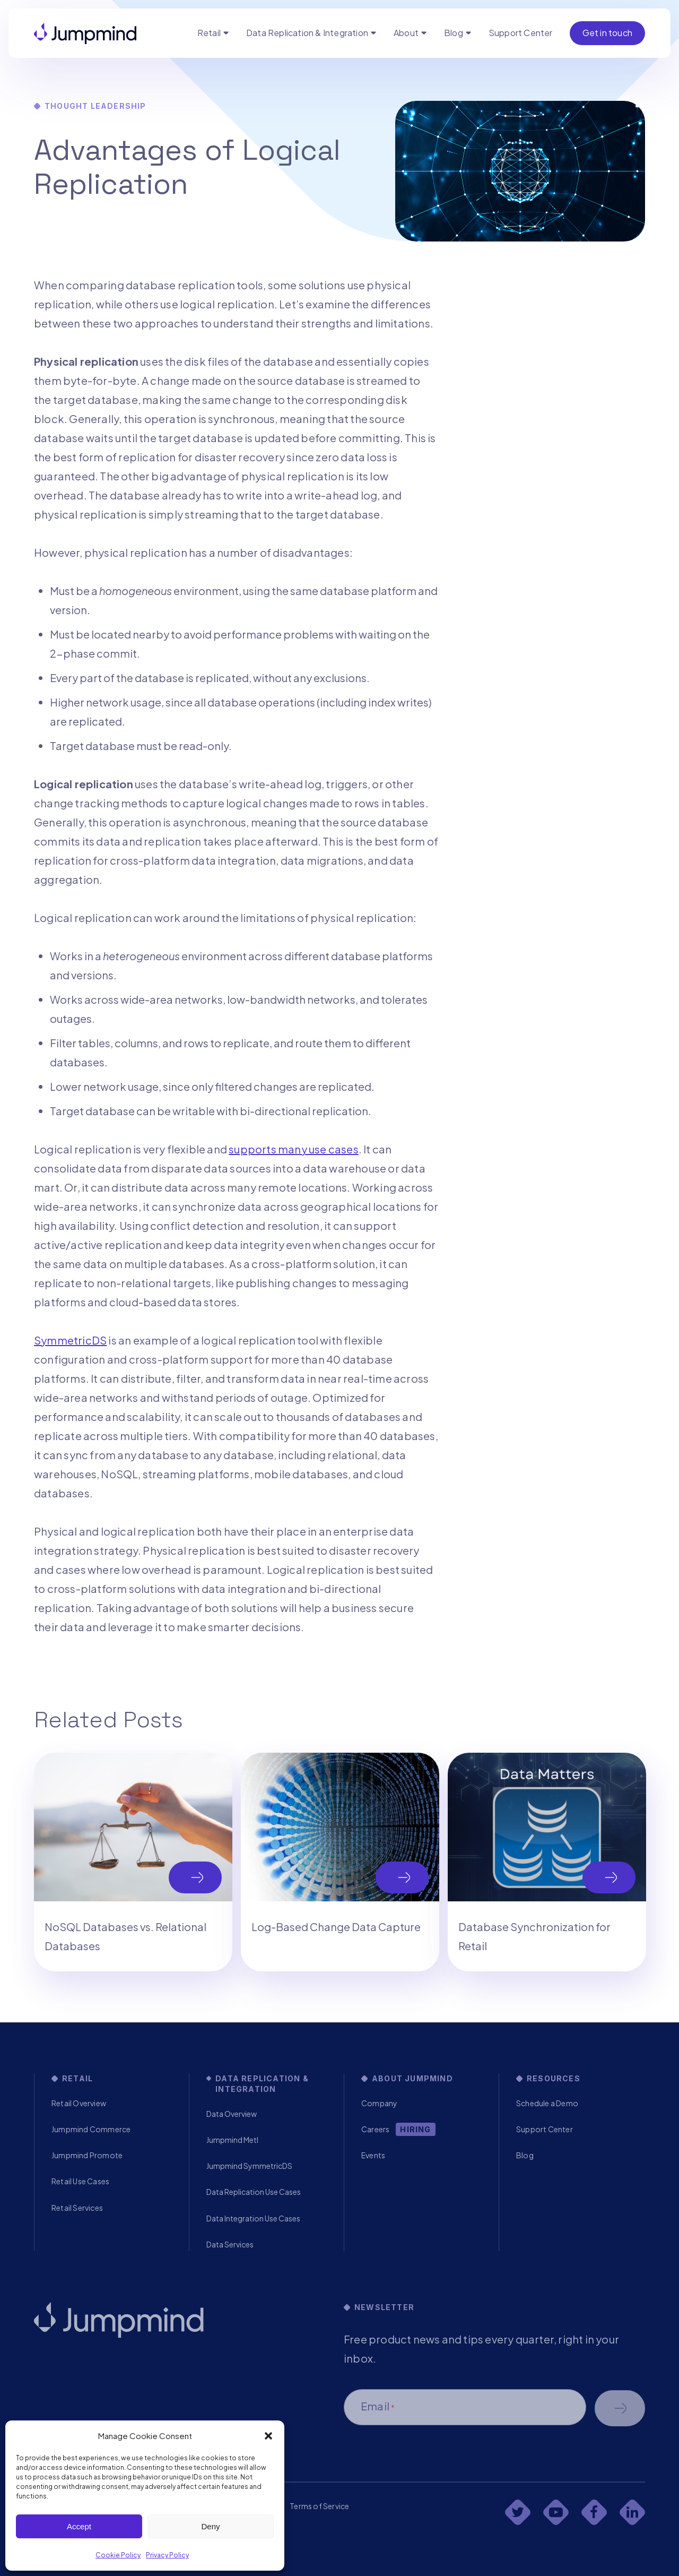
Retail (209, 32)
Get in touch (607, 32)
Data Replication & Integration (307, 32)
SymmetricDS (70, 1340)
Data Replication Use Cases (253, 2191)
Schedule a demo (620, 2408)
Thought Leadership (95, 105)
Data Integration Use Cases (253, 2218)
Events (373, 2155)
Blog (453, 32)
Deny (210, 2526)
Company (379, 2103)
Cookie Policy (118, 2555)
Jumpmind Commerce (90, 2129)
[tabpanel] (133, 1862)
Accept (79, 2526)
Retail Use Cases (80, 2181)
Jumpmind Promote (87, 2155)
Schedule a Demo (547, 2103)
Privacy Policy (167, 2555)
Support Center (521, 32)
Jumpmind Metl (232, 2139)
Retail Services (77, 2207)
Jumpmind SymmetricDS (249, 2165)
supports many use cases (294, 1149)
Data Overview (231, 2113)
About (406, 32)
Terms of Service (319, 2506)
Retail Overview (78, 2103)
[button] (268, 2436)
